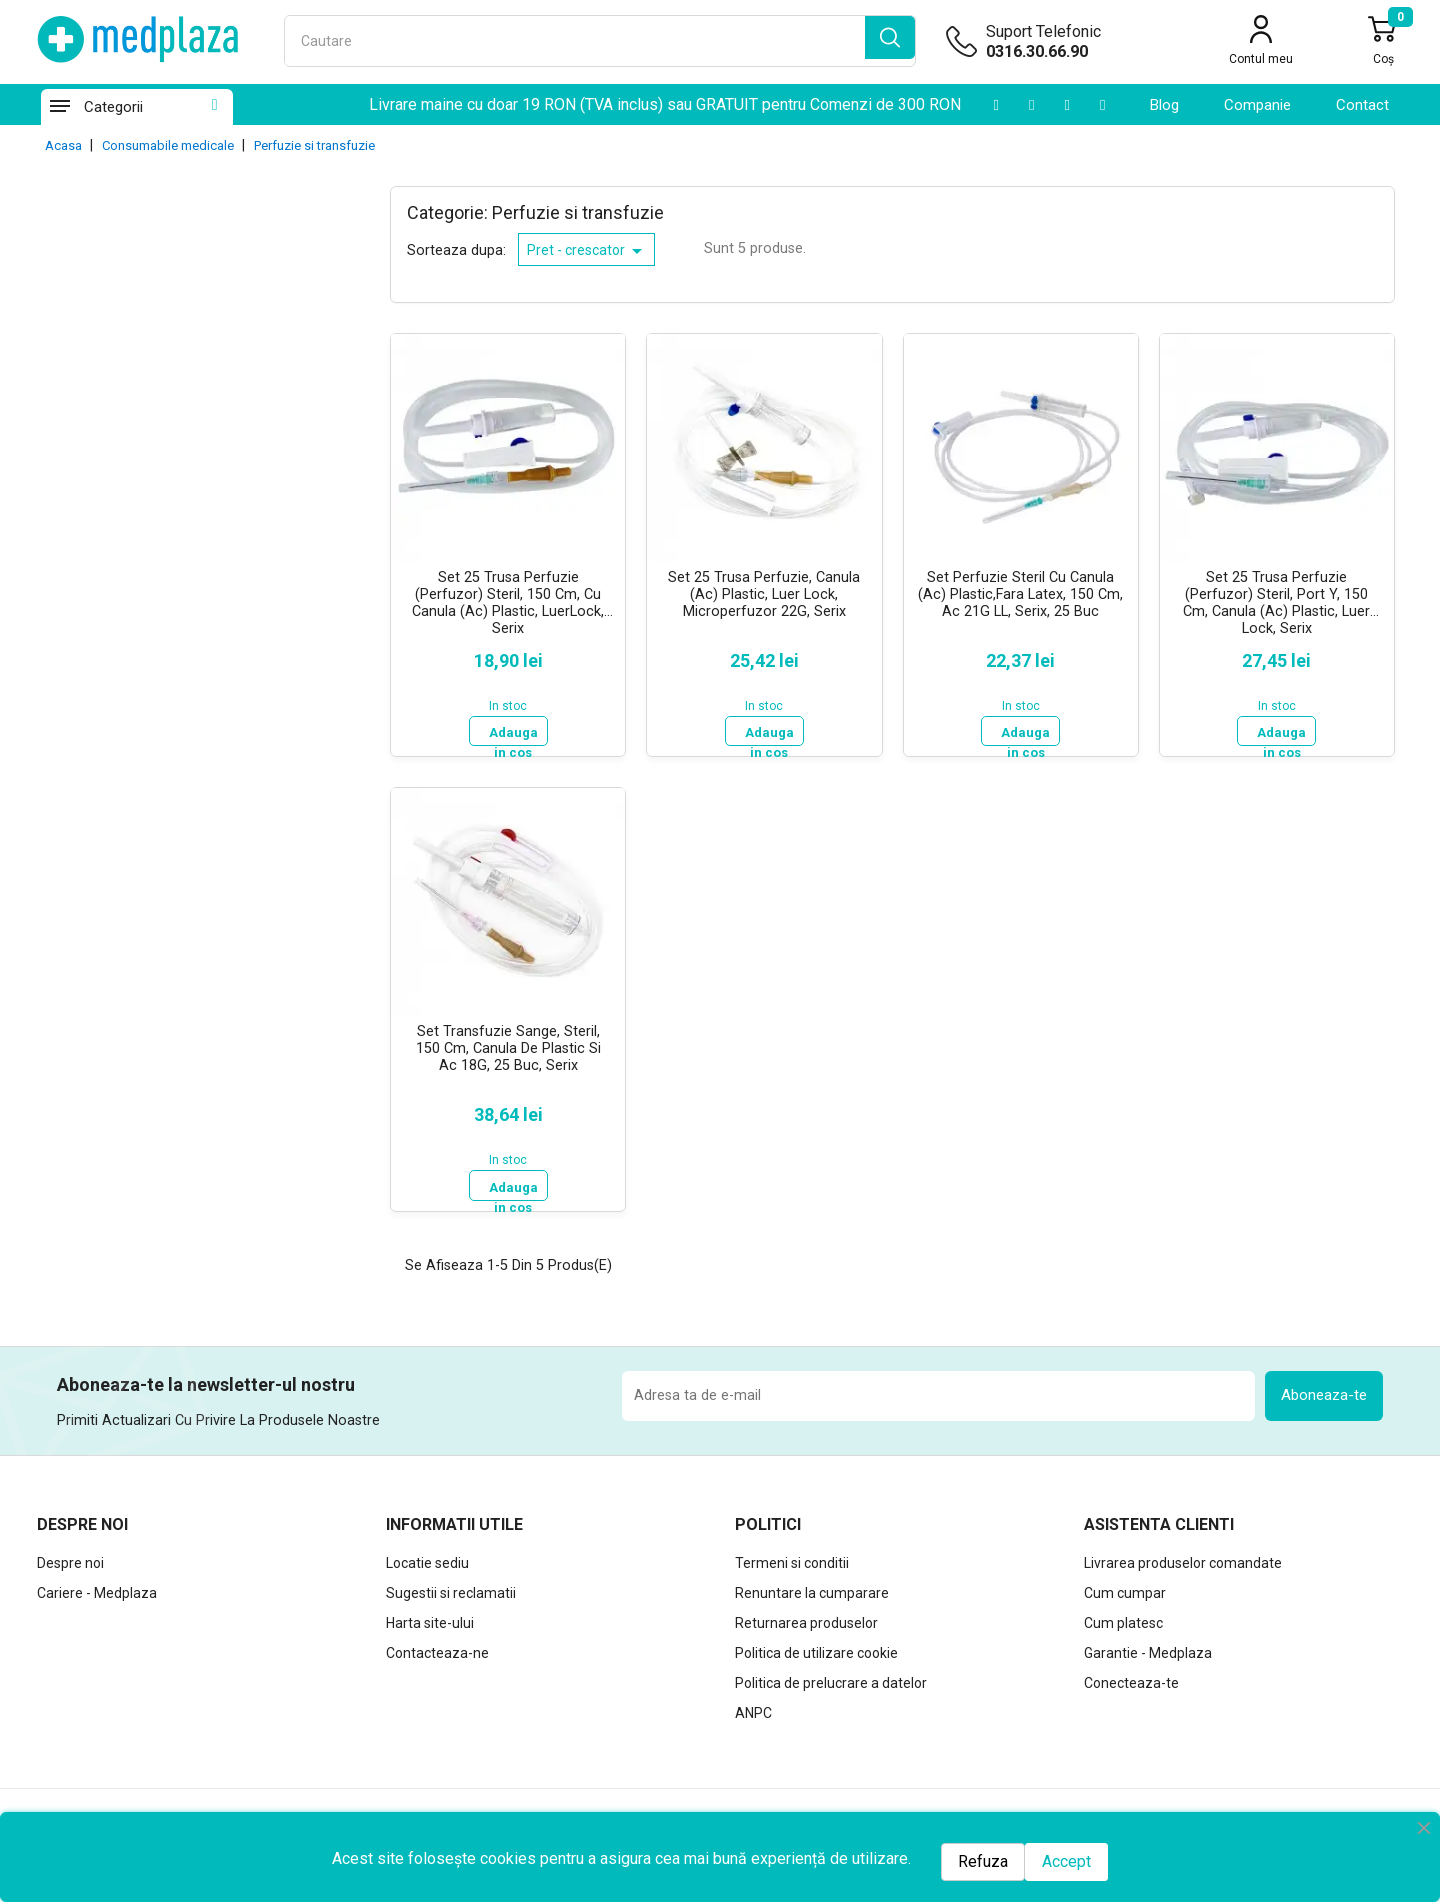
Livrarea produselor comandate (1183, 1556)
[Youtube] (995, 105)
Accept (1066, 1861)
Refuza (983, 1861)
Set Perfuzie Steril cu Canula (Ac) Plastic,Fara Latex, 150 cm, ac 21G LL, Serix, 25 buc (1020, 594)
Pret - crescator (588, 251)
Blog (1164, 105)
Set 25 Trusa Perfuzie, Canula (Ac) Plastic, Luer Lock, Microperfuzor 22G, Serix (764, 594)
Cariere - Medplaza (97, 1586)
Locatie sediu (427, 1556)
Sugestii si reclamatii (451, 1586)
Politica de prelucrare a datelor (831, 1676)
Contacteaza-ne (437, 1646)
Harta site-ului (430, 1616)
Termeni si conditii (792, 1556)
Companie (1257, 105)
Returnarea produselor (806, 1616)
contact (1362, 105)
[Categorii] (59, 107)
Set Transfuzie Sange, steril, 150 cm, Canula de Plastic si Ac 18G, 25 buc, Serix (508, 1045)
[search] (890, 41)
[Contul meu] (1261, 43)
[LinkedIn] (1031, 105)
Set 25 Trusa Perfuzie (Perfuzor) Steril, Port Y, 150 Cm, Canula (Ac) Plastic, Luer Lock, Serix (1276, 601)
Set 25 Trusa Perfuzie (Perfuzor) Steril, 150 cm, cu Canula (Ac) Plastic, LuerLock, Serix (508, 601)
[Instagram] (1066, 105)
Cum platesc (1123, 1616)
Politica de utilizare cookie (816, 1646)
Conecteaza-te (1131, 1676)
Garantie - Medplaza (1148, 1646)
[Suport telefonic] (1075, 52)
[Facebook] (1102, 105)
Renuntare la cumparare (812, 1586)
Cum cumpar (1125, 1586)
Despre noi (70, 1556)
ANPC (753, 1706)
